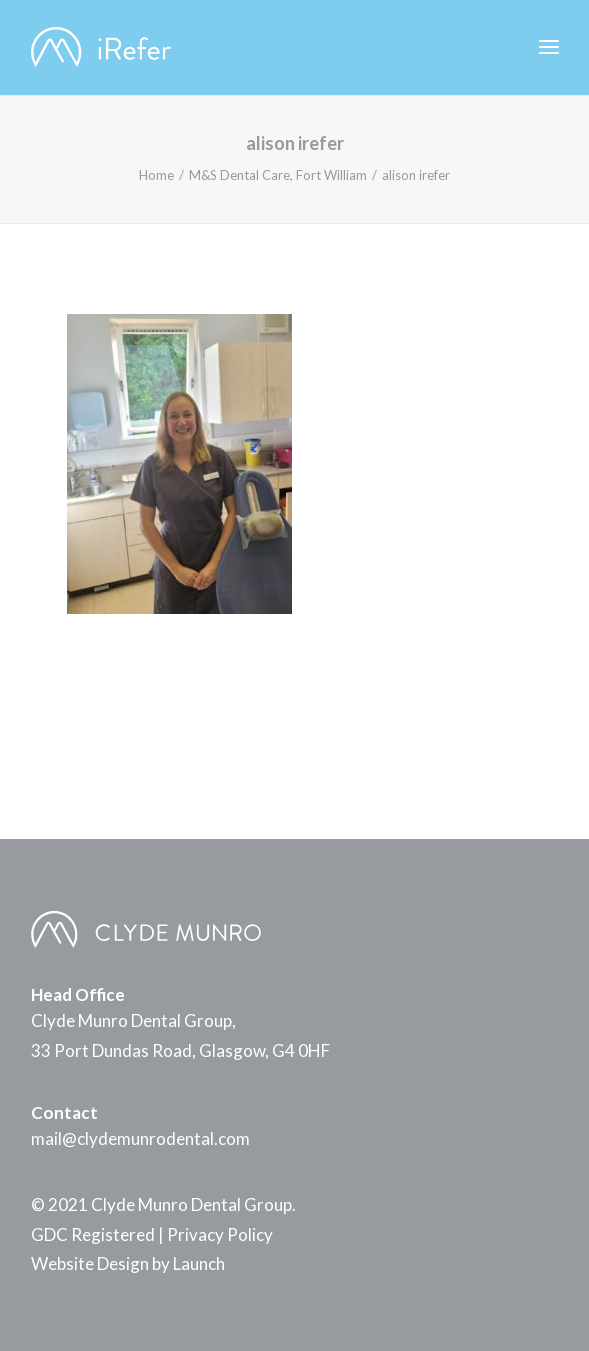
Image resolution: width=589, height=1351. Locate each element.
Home (156, 175)
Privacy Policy (220, 1234)
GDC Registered (93, 1234)
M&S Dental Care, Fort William (278, 175)
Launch (199, 1263)
